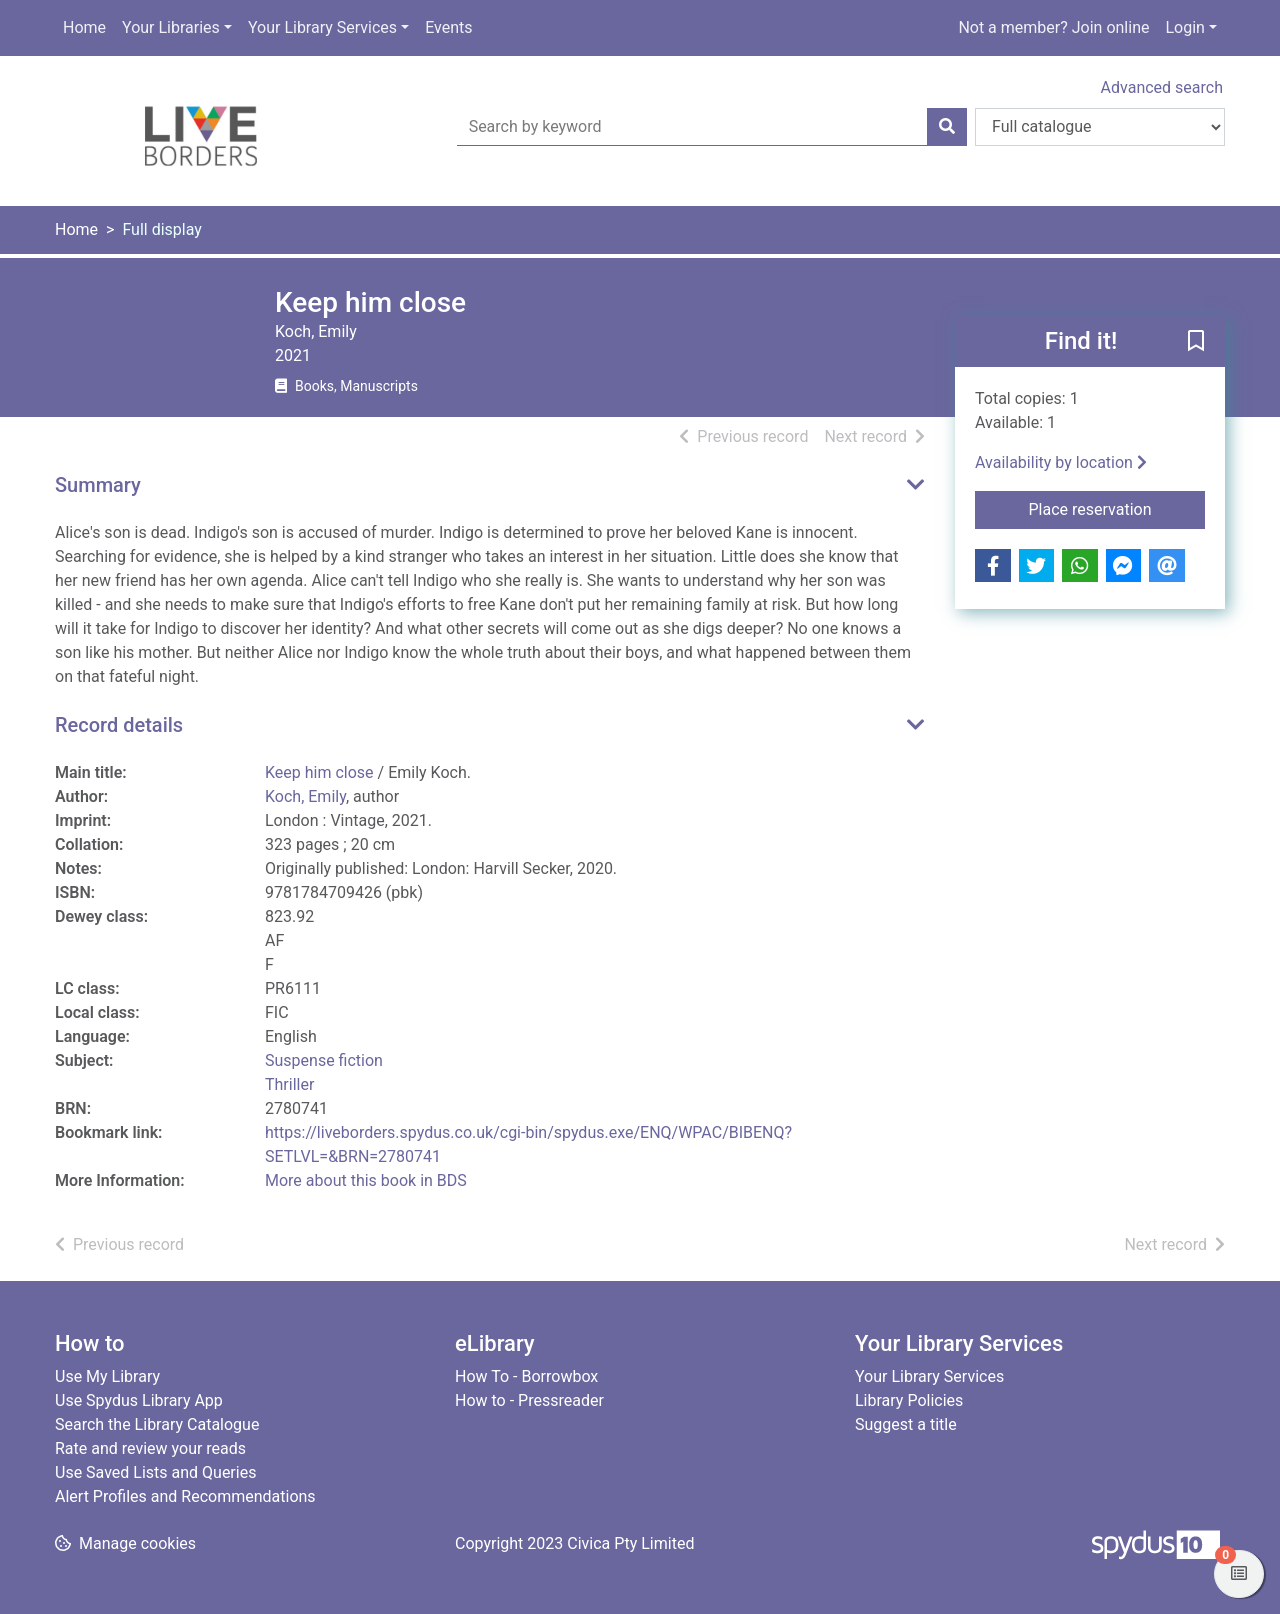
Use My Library (107, 1376)
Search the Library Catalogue (157, 1424)
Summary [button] (98, 485)
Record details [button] (119, 725)
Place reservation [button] (1117, 508)
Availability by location (1061, 462)
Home (84, 27)
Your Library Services (322, 27)
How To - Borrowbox (526, 1376)
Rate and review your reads (150, 1448)
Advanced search (1162, 87)
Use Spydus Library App (139, 1400)
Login (1184, 27)
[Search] (947, 127)
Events (448, 27)
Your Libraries (171, 27)
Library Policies (909, 1400)
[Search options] (1100, 127)
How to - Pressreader (529, 1400)
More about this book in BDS (366, 1180)
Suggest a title (906, 1424)
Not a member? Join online (1053, 27)
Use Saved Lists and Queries (155, 1472)
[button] (1196, 342)
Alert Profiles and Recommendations (185, 1496)
